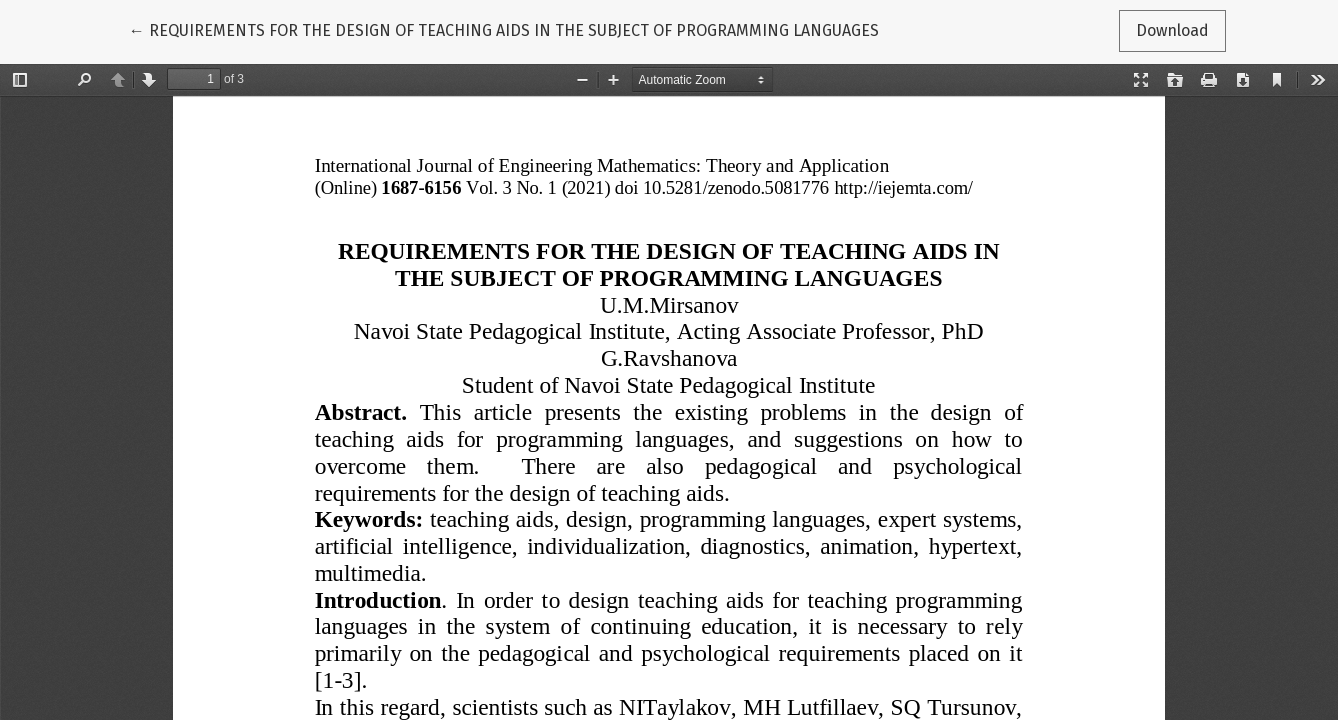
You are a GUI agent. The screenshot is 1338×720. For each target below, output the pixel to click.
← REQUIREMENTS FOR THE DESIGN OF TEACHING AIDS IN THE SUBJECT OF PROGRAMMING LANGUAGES (504, 29)
